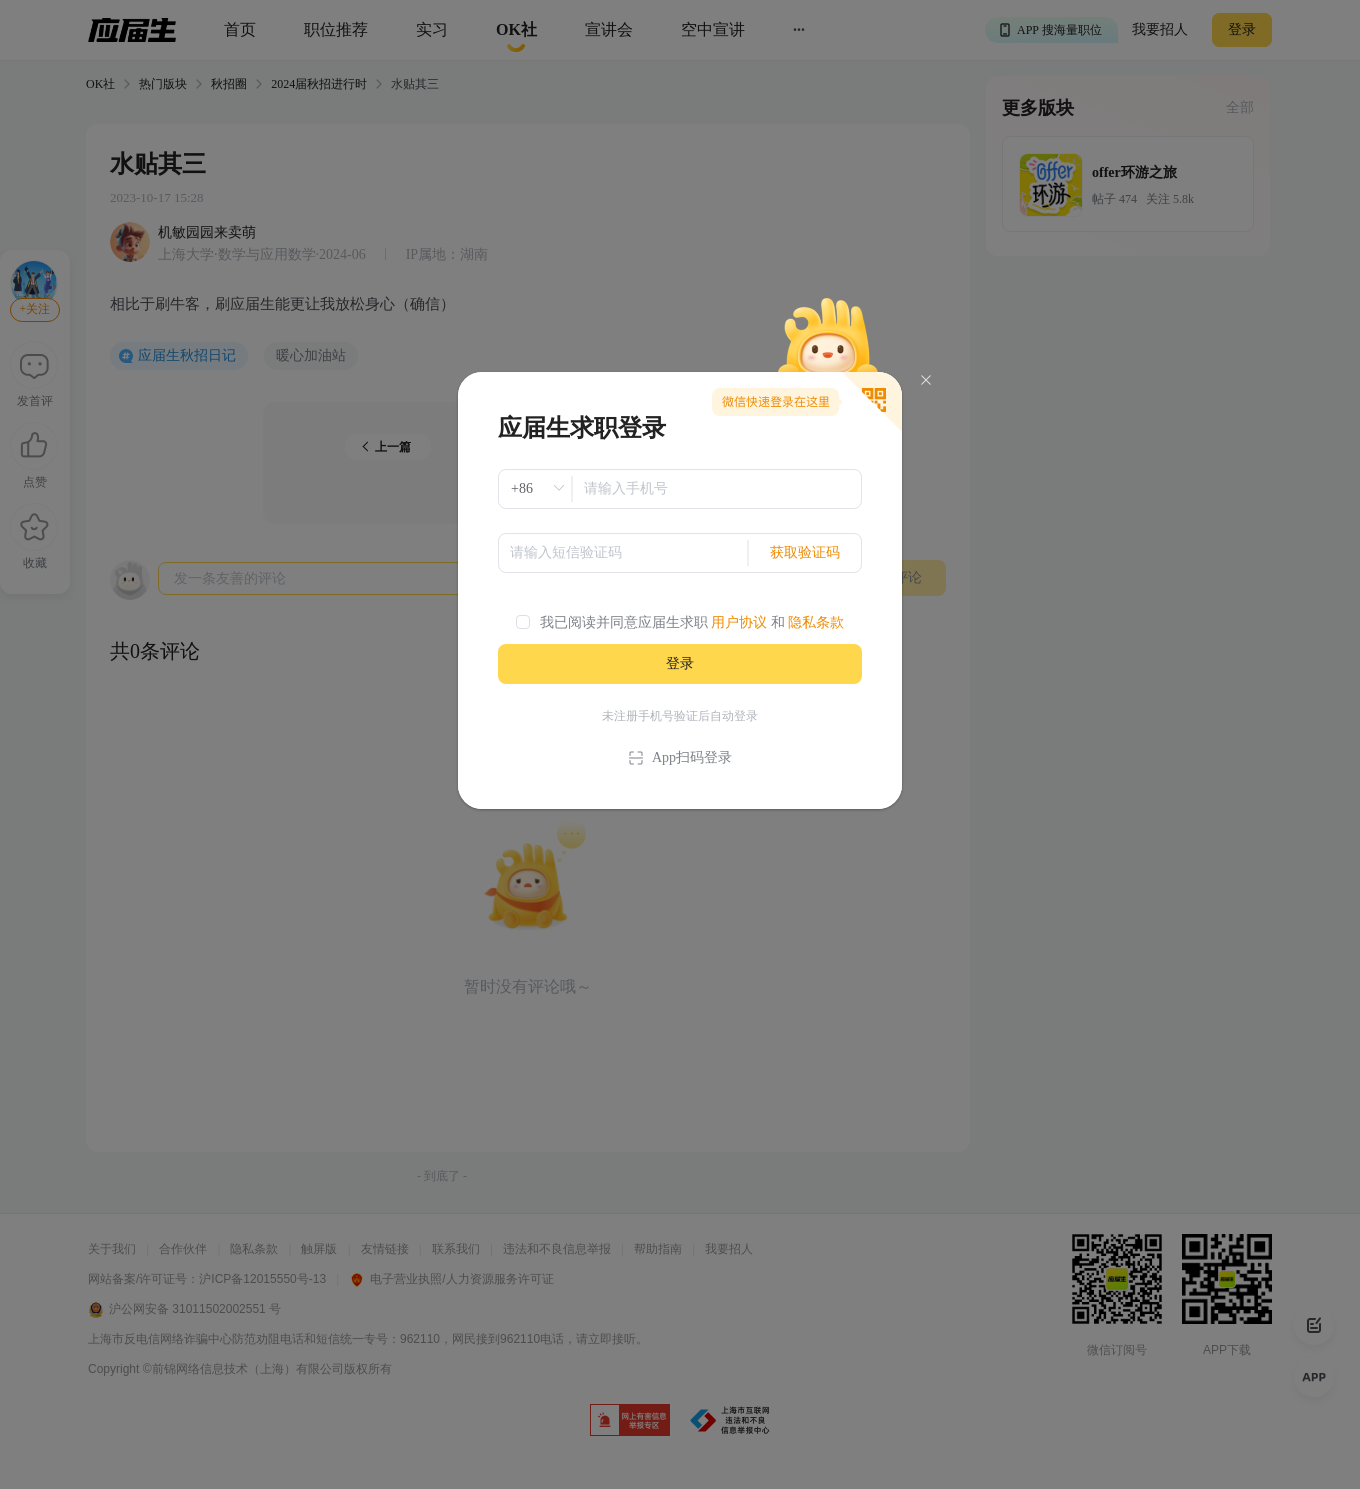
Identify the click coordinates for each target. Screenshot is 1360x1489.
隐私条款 (816, 622)
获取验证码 (805, 552)
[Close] (926, 380)
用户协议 (739, 622)
